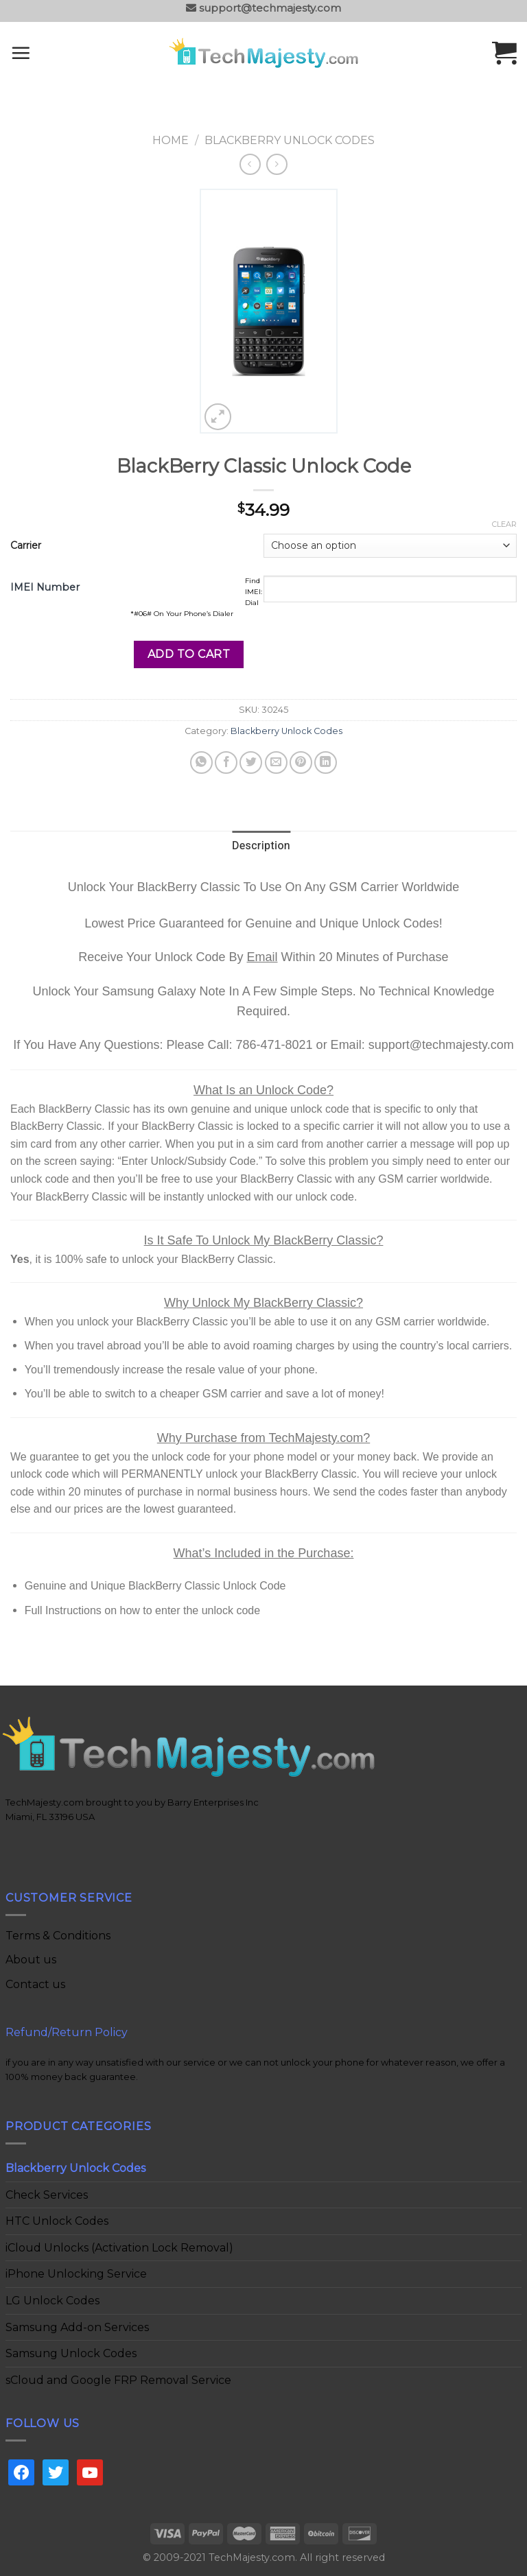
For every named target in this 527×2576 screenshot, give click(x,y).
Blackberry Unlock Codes (289, 140)
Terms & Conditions (57, 1935)
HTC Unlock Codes (56, 2221)
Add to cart (189, 654)
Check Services (46, 2194)
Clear (504, 524)
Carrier (25, 545)
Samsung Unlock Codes (71, 2353)
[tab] (261, 846)
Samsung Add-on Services (77, 2327)
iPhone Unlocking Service (76, 2273)
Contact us (35, 1984)
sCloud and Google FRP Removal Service (118, 2380)
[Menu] (38, 53)
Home (170, 140)
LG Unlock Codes (52, 2300)
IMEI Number (45, 587)
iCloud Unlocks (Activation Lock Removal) (119, 2247)
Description (261, 846)
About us (30, 1959)
